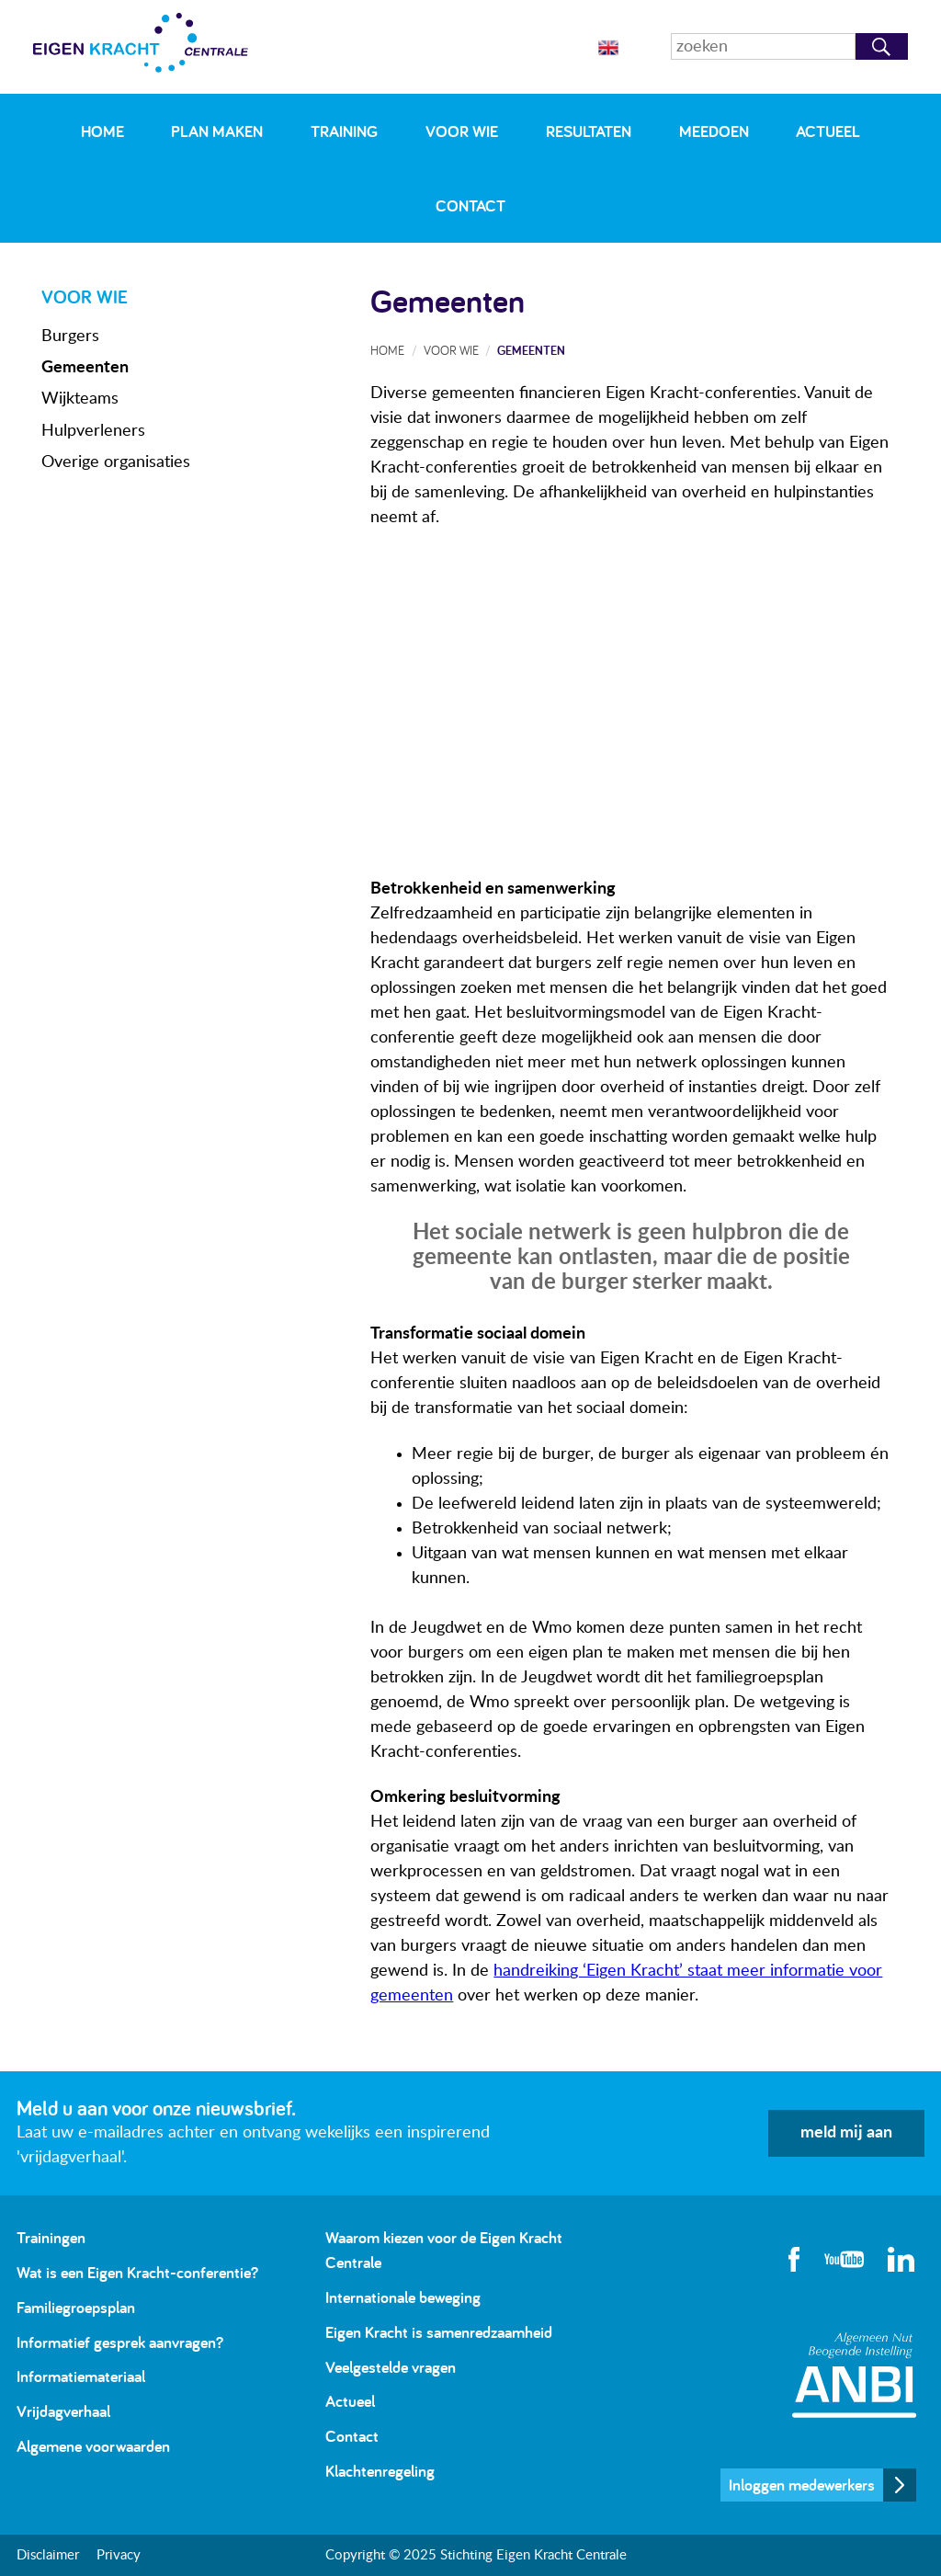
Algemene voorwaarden (93, 2445)
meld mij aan (846, 2133)
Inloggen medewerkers (802, 2484)
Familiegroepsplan (76, 2307)
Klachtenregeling (380, 2470)
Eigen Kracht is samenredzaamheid (438, 2331)
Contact (470, 205)
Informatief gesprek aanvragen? (120, 2342)
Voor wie (461, 131)
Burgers (70, 336)
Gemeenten (85, 367)
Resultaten (588, 131)
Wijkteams (80, 399)
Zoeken (882, 46)
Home (102, 131)
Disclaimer (48, 2555)
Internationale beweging (403, 2297)
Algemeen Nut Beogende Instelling (854, 2375)
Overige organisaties (115, 462)
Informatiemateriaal (81, 2376)
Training (344, 131)
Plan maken (217, 131)
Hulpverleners (93, 431)
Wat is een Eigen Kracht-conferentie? (137, 2272)
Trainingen (51, 2237)
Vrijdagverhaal (63, 2411)
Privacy (118, 2555)
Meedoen (714, 131)
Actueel (828, 131)
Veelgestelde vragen (390, 2366)
